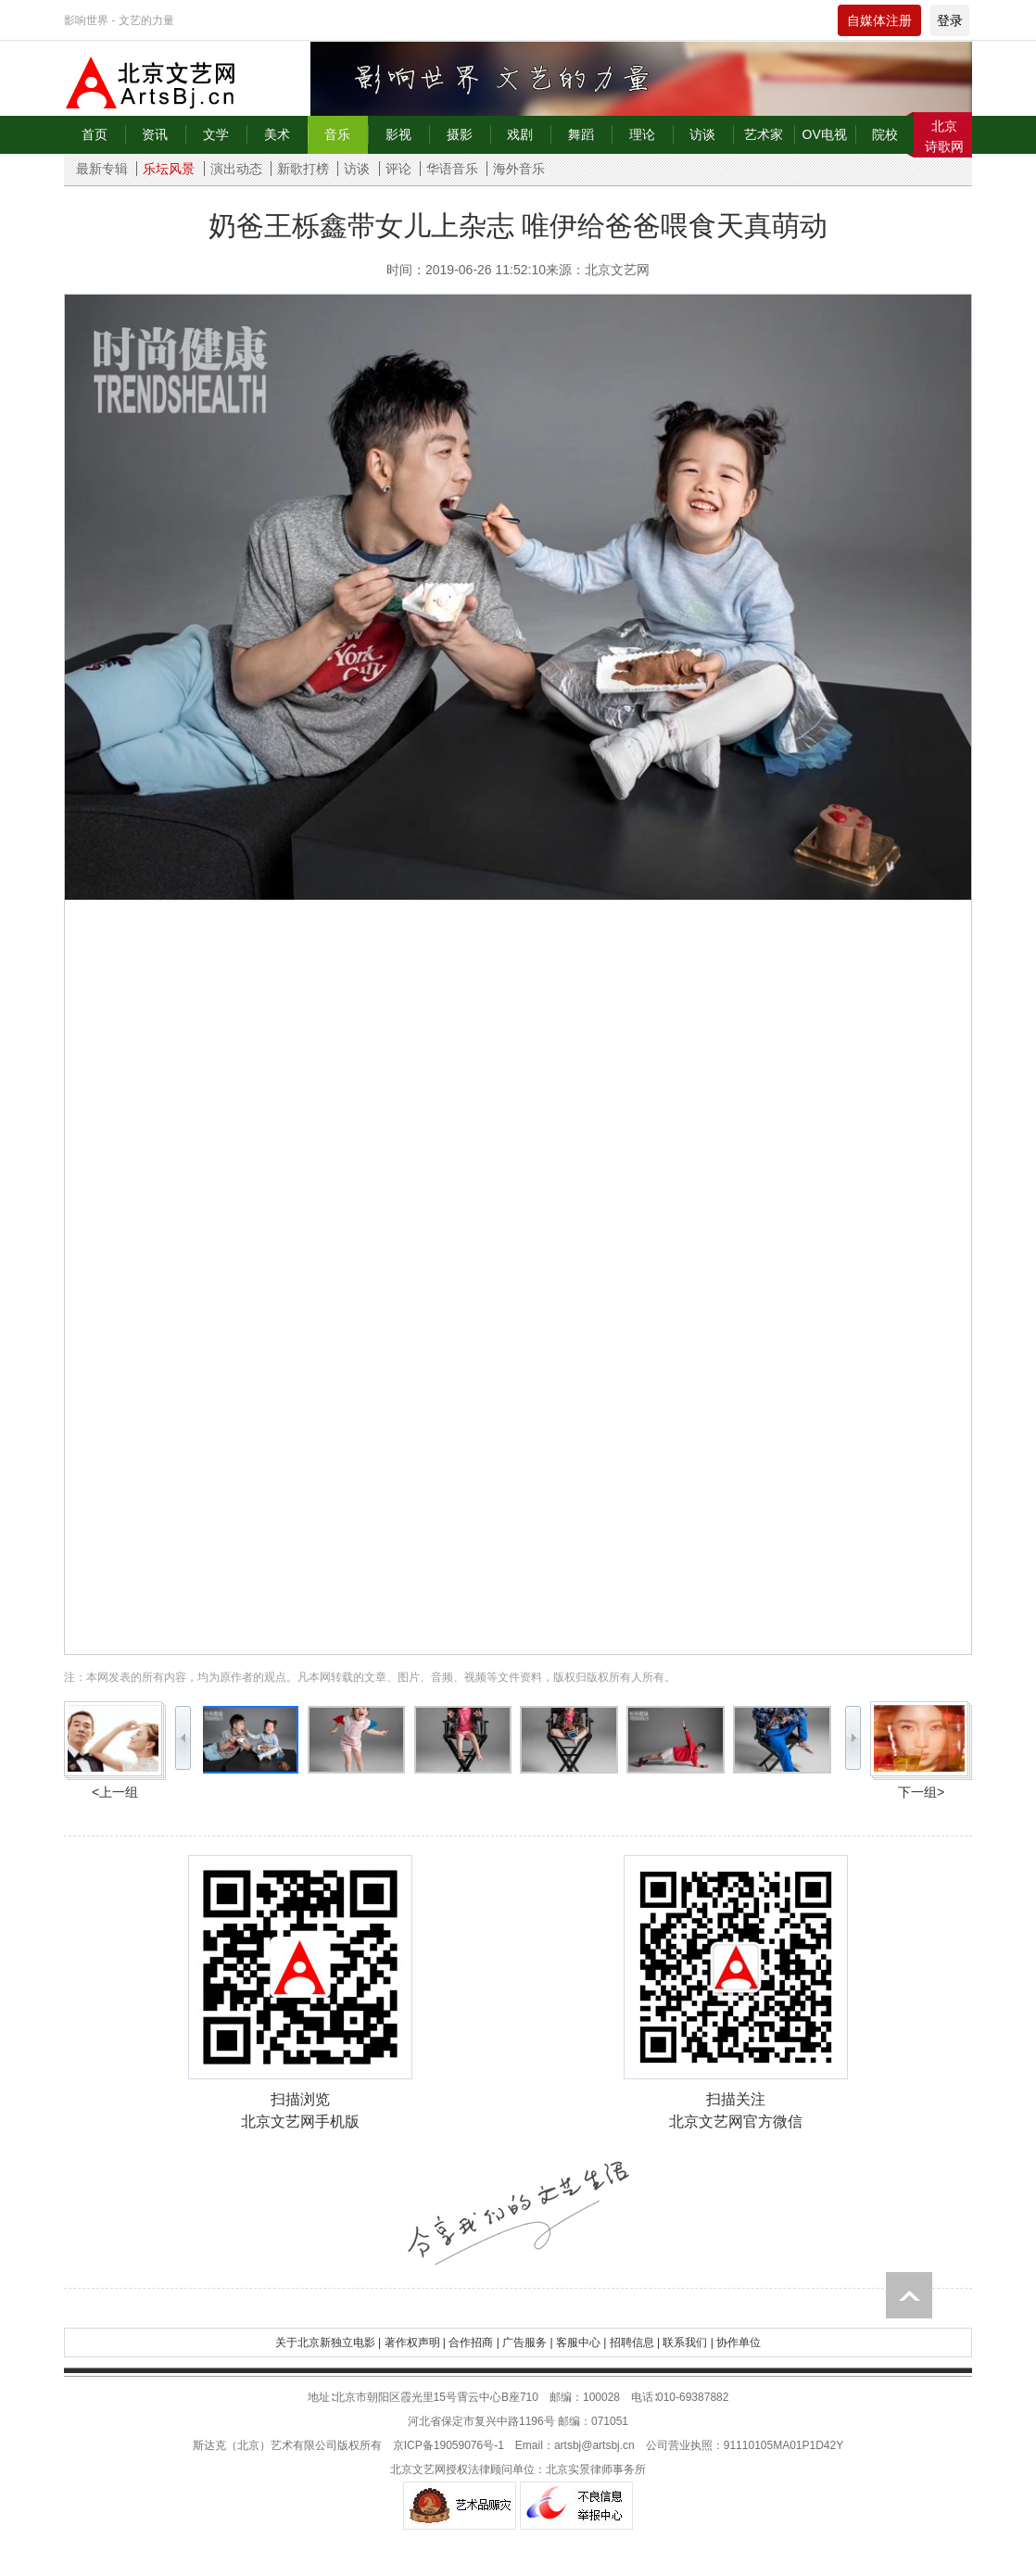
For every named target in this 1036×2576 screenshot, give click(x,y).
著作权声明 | (415, 2342)
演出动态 (236, 168)
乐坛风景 (169, 168)
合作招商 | (474, 2342)
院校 (885, 134)
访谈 (702, 134)
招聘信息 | (635, 2342)
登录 (950, 20)
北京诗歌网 (944, 136)
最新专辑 (102, 168)
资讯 (155, 134)
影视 (398, 134)
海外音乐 (519, 168)
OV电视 (824, 134)
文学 (216, 134)
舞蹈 (581, 134)
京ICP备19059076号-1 (448, 2445)
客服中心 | (581, 2342)
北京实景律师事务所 (596, 2469)
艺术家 (763, 134)
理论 (642, 134)
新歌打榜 (303, 168)
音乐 (337, 134)
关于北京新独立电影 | (328, 2342)
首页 (94, 134)
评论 (398, 168)
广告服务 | (527, 2342)
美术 (277, 134)
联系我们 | (688, 2342)
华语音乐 (452, 168)
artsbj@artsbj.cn (594, 2445)
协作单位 (738, 2342)
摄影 (460, 134)
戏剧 (520, 134)
